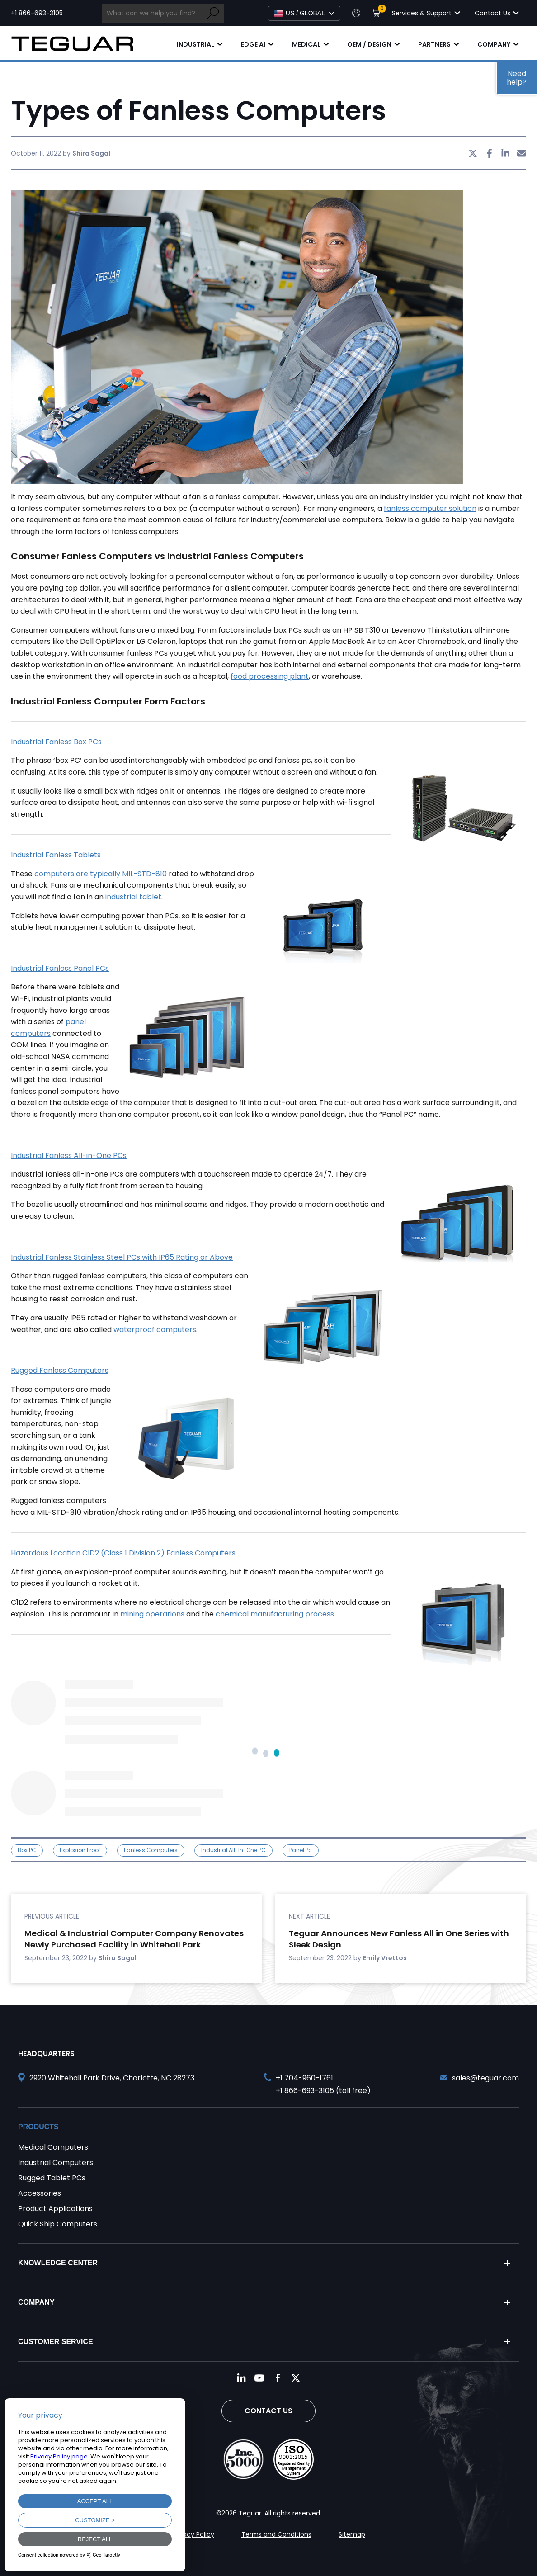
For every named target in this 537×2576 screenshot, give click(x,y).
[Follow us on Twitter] (295, 2378)
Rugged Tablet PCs (51, 2178)
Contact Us (268, 2411)
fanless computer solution (430, 508)
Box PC (27, 1850)
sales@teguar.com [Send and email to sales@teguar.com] (485, 2078)
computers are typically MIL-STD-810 (100, 874)
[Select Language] (304, 13)
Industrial (195, 44)
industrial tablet (133, 897)
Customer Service (55, 2341)
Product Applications (55, 2208)
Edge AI (253, 44)
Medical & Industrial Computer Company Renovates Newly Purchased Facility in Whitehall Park (134, 1939)
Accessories (39, 2193)
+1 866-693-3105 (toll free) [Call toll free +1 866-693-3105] (323, 2090)
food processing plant (270, 676)
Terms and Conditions (276, 2534)
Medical (306, 44)
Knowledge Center (58, 2263)
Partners (434, 44)
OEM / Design (369, 44)
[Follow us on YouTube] (259, 2378)
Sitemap (352, 2534)
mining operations (152, 1614)
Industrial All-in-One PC (233, 1850)
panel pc (300, 1850)
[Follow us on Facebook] (277, 2378)
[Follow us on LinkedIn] (241, 2378)
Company (493, 44)
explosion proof (80, 1850)
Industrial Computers (55, 2162)
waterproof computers (154, 1329)
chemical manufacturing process (275, 1614)
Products (38, 2127)
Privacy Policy (193, 2534)
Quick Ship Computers (57, 2224)
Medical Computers (53, 2147)
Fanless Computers (151, 1850)
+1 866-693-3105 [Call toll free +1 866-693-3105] (37, 13)
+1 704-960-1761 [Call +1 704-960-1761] (304, 2078)
